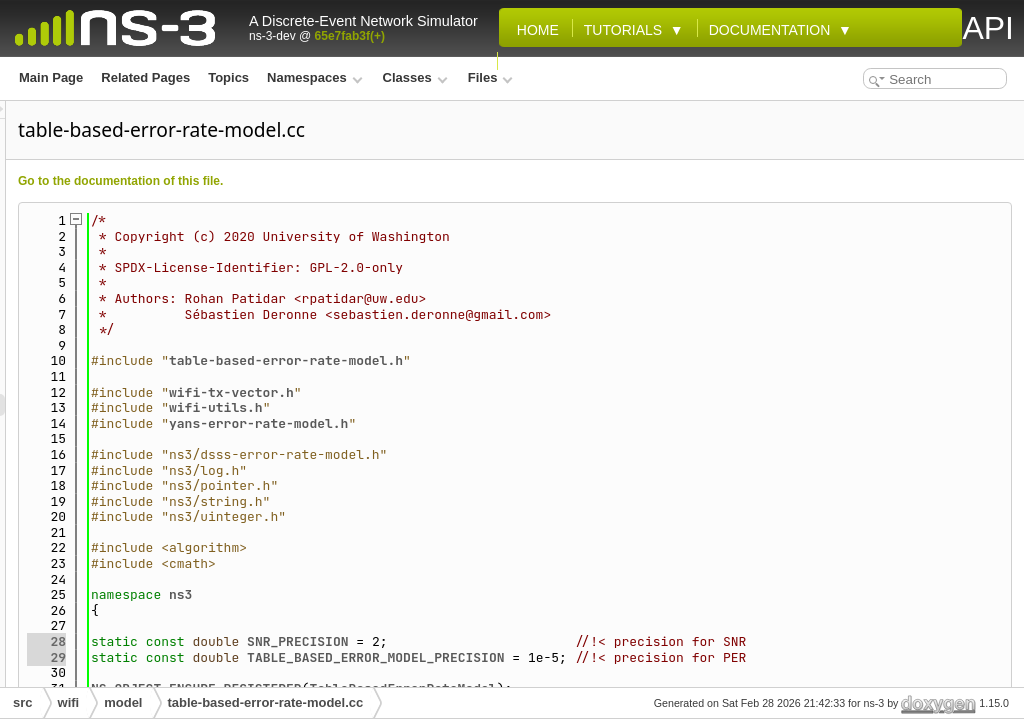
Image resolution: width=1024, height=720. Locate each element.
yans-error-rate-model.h (508, 423)
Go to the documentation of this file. (370, 181)
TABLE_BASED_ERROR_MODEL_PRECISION (625, 657)
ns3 (430, 594)
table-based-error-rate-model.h (536, 360)
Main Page (51, 77)
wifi (69, 702)
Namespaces (314, 77)
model (123, 702)
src (23, 702)
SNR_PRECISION (547, 641)
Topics (228, 77)
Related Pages (145, 77)
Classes (415, 77)
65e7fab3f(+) (350, 36)
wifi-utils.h (466, 407)
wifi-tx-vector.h (481, 392)
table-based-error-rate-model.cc (266, 702)
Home (534, 30)
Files (490, 77)
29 (296, 657)
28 (296, 641)
